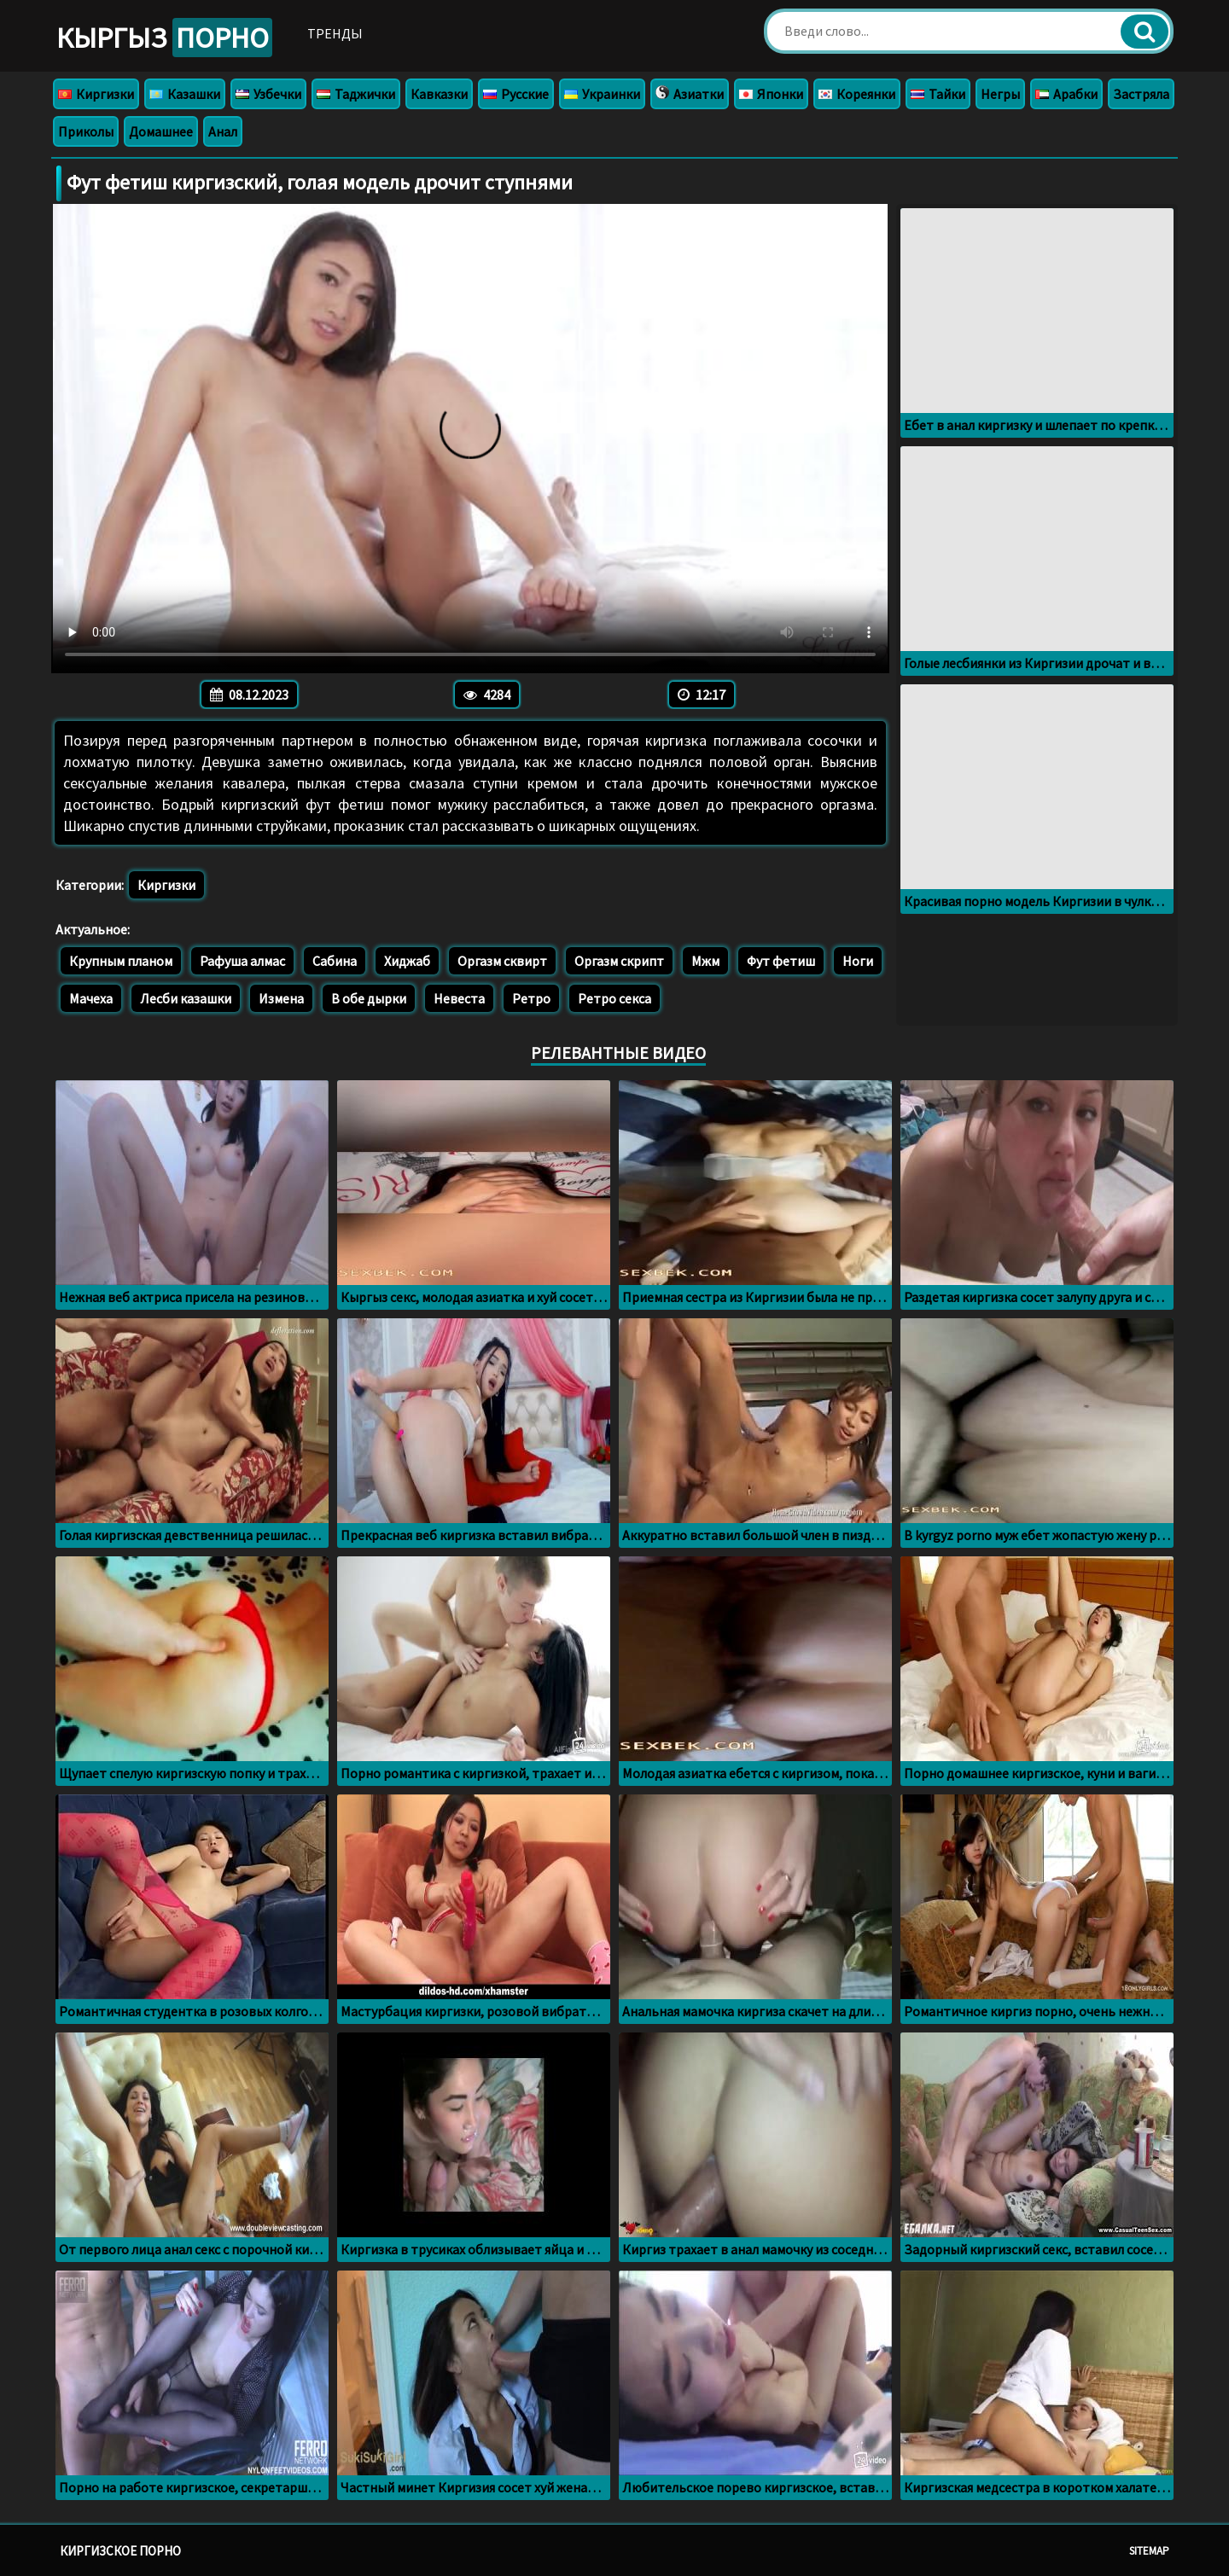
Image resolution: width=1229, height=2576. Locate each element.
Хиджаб (407, 960)
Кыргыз (164, 37)
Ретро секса (614, 998)
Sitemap (1149, 2551)
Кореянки (856, 93)
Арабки (1066, 93)
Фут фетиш (781, 960)
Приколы (86, 131)
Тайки (938, 93)
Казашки (184, 93)
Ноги (857, 960)
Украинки (602, 93)
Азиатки (689, 93)
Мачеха (91, 998)
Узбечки (268, 93)
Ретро (531, 998)
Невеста (459, 998)
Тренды (335, 33)
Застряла (1141, 93)
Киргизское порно (120, 2551)
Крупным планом (120, 960)
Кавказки (439, 93)
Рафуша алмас (242, 960)
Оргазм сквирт (502, 960)
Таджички (356, 93)
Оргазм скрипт (619, 960)
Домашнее (161, 131)
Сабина (334, 960)
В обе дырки (368, 998)
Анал (222, 131)
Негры (1000, 93)
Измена (281, 998)
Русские (516, 93)
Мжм (705, 960)
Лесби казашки (185, 998)
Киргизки (96, 93)
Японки (771, 93)
